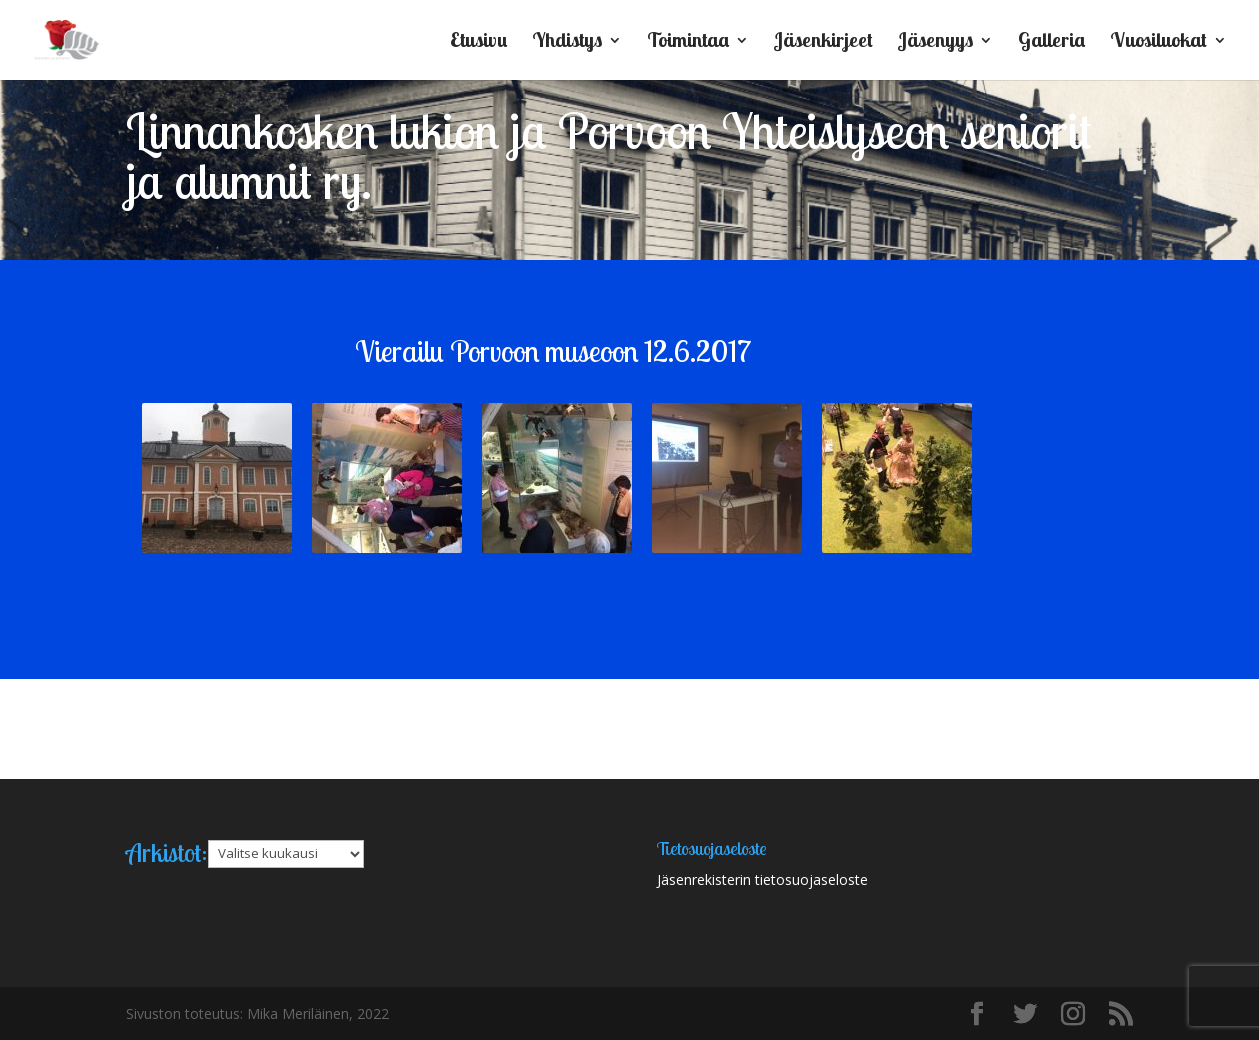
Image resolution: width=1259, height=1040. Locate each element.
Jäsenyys (935, 42)
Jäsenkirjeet (823, 42)
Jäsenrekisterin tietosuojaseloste (762, 879)
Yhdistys (567, 42)
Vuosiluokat (1158, 42)
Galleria (1051, 42)
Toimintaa (688, 42)
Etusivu (478, 42)
